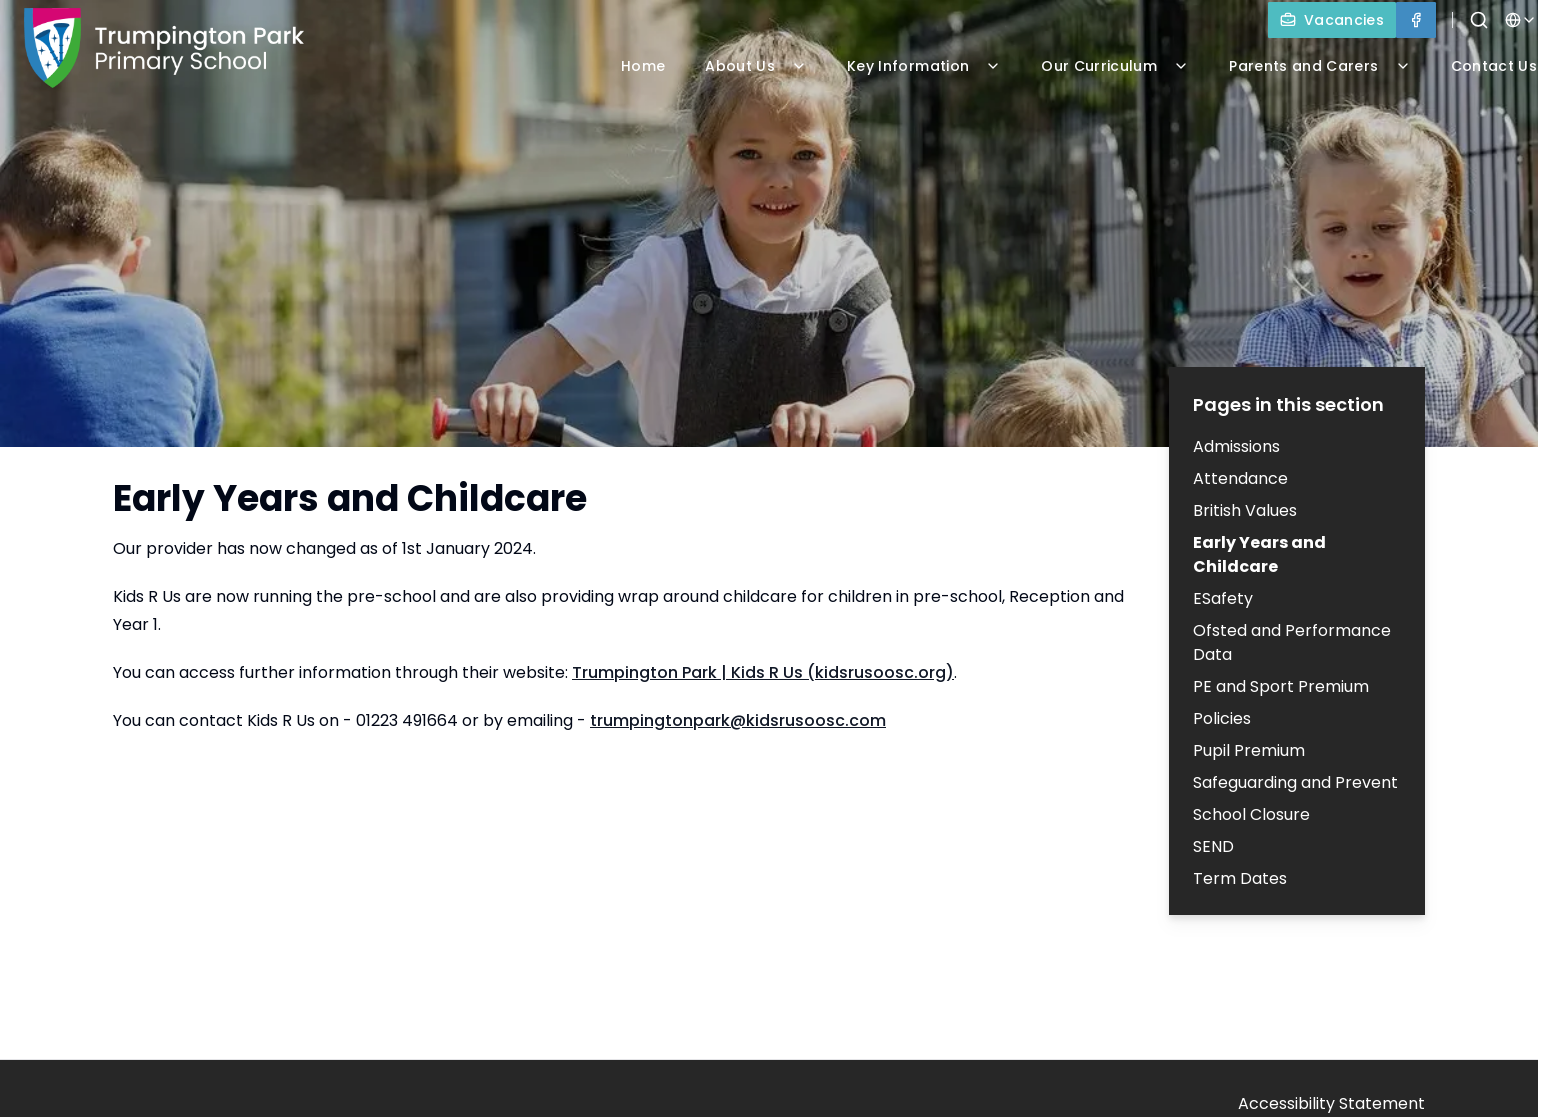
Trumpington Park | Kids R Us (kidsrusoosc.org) (763, 672)
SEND (1213, 846)
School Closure (1251, 814)
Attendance (1240, 478)
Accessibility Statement (1331, 1103)
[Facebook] (1416, 20)
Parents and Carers (1319, 66)
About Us (756, 66)
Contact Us (1494, 66)
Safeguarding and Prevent (1295, 782)
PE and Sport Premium (1281, 686)
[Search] (1479, 20)
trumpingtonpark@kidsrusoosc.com (738, 720)
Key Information (924, 66)
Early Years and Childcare (1259, 554)
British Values (1245, 510)
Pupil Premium (1249, 750)
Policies (1222, 718)
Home (643, 66)
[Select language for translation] (1521, 20)
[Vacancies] (1332, 20)
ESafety (1223, 598)
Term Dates (1240, 878)
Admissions (1236, 446)
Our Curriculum (1115, 66)
